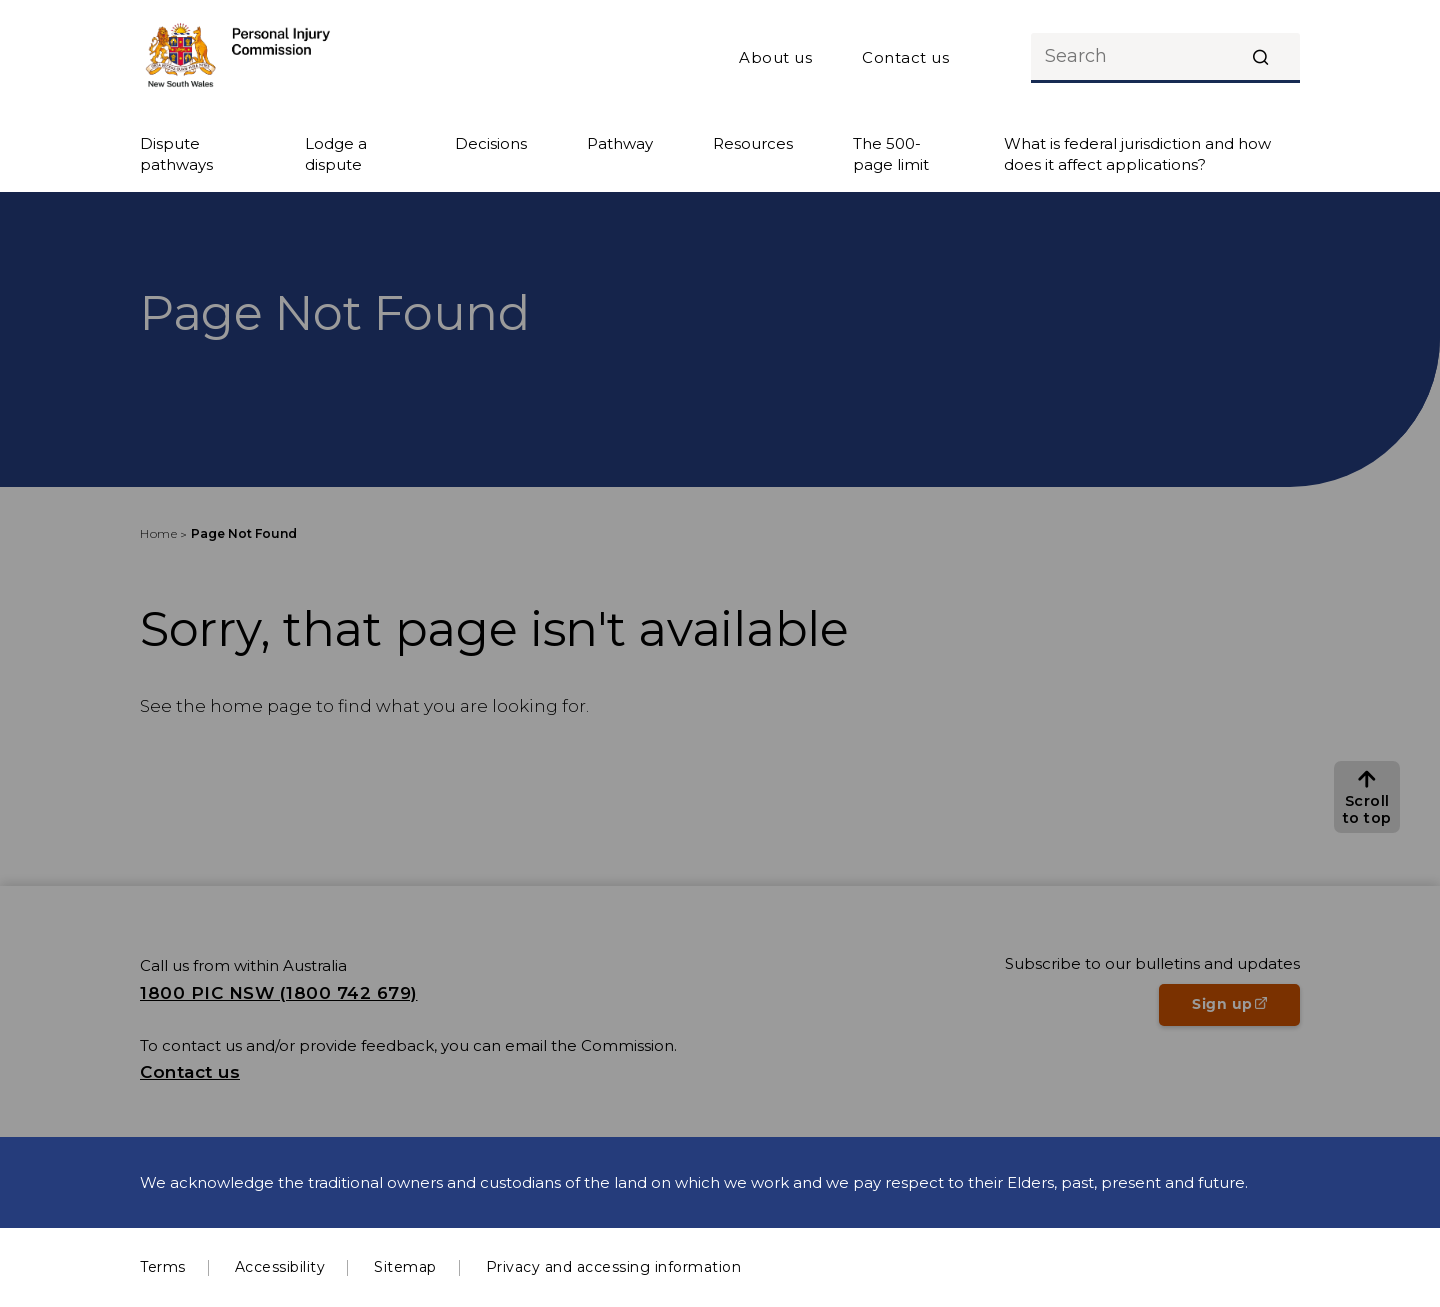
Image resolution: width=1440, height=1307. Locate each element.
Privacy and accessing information (614, 1267)
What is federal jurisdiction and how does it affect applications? (1137, 154)
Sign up (1246, 1010)
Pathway (620, 143)
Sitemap (405, 1267)
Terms (163, 1267)
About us (775, 57)
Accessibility (280, 1267)
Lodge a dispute (336, 154)
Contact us (905, 57)
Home (158, 533)
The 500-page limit (891, 154)
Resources (753, 143)
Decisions (491, 143)
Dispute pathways (176, 154)
